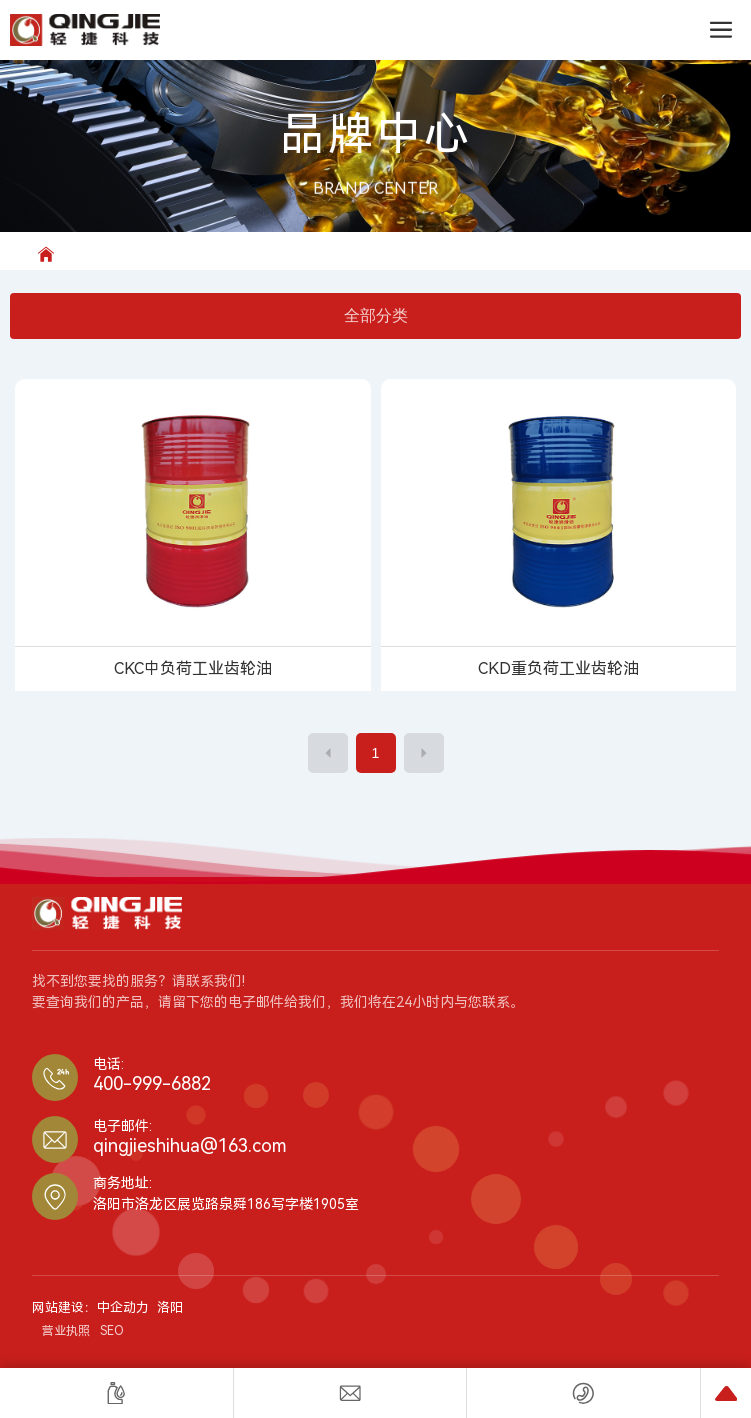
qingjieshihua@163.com (190, 1145)
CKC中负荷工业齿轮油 (193, 668)
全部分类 (376, 315)
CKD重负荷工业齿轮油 (558, 668)
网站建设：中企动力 (90, 1307)
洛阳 (170, 1307)
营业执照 (66, 1331)
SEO (112, 1331)
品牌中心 (376, 134)
